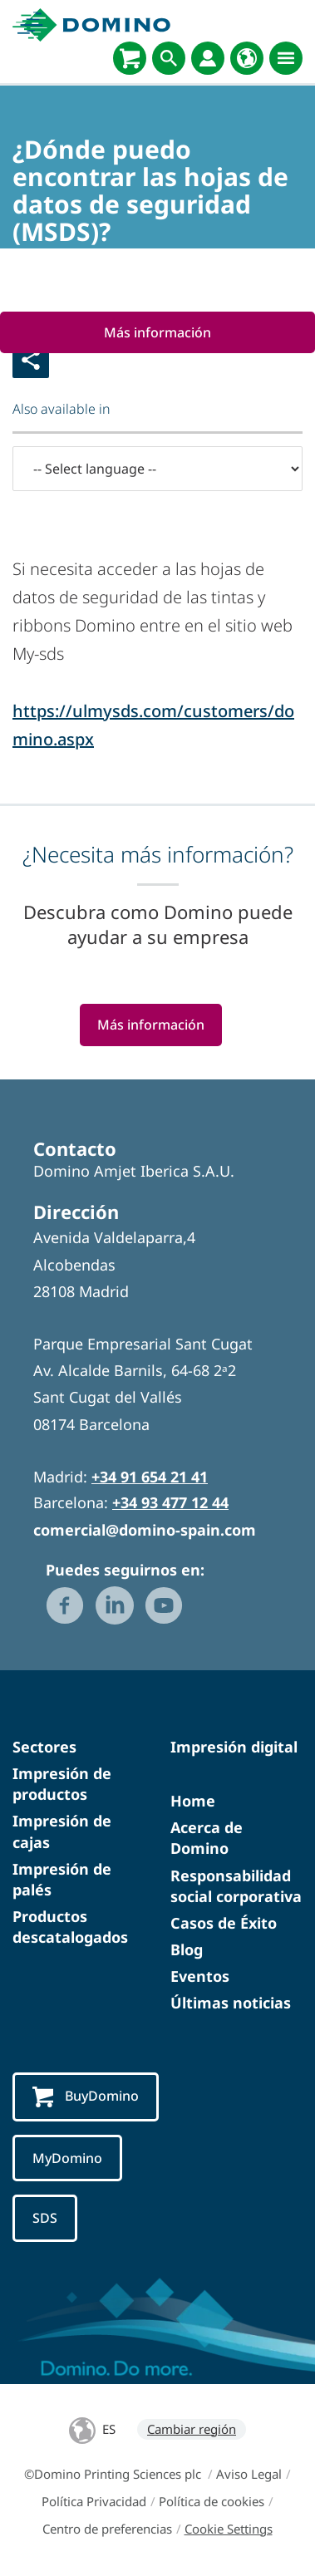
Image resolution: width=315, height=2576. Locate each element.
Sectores (44, 1747)
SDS (44, 2218)
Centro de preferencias (107, 2528)
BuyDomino (85, 2097)
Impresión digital (234, 1747)
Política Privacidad (94, 2501)
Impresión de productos (61, 1783)
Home (192, 1801)
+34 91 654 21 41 (149, 1477)
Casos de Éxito (223, 1923)
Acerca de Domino (206, 1837)
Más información (157, 332)
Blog (186, 1949)
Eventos (199, 1976)
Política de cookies (211, 2501)
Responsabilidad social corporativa (236, 1886)
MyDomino (67, 2158)
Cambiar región (191, 2429)
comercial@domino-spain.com (144, 1530)
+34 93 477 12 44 (170, 1502)
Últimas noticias (230, 2003)
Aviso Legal (249, 2473)
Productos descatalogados (70, 1926)
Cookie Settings (229, 2528)
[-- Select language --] (157, 468)
